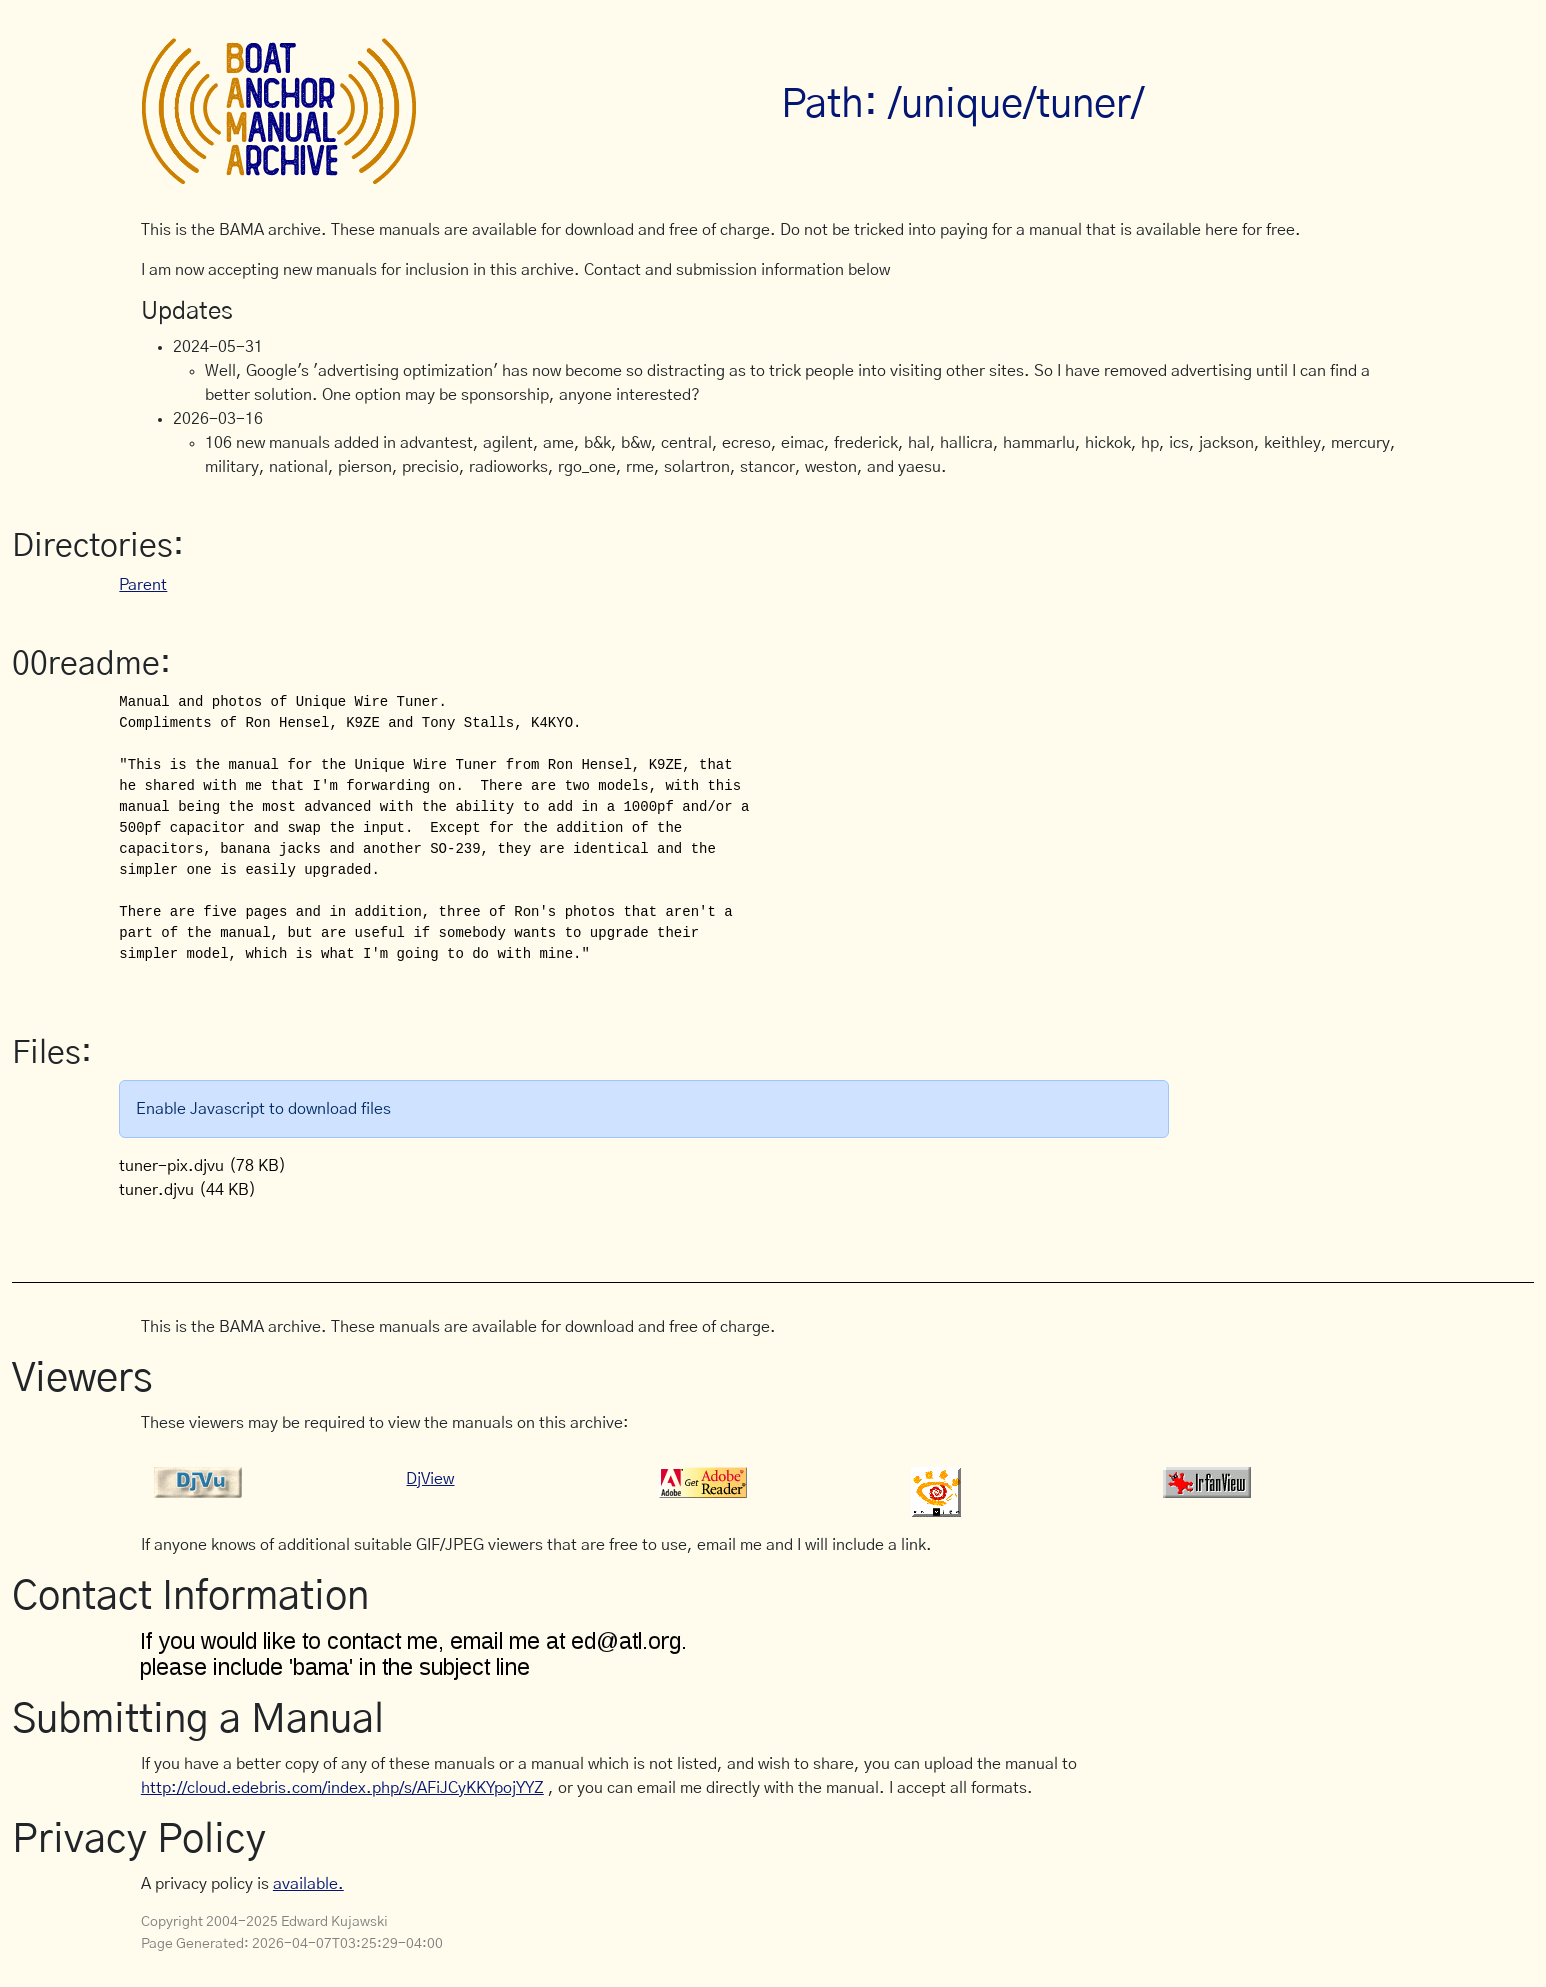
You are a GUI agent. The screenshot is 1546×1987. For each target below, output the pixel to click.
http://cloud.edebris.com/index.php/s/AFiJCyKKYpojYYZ (342, 1788)
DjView (430, 1479)
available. (308, 1884)
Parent (143, 585)
